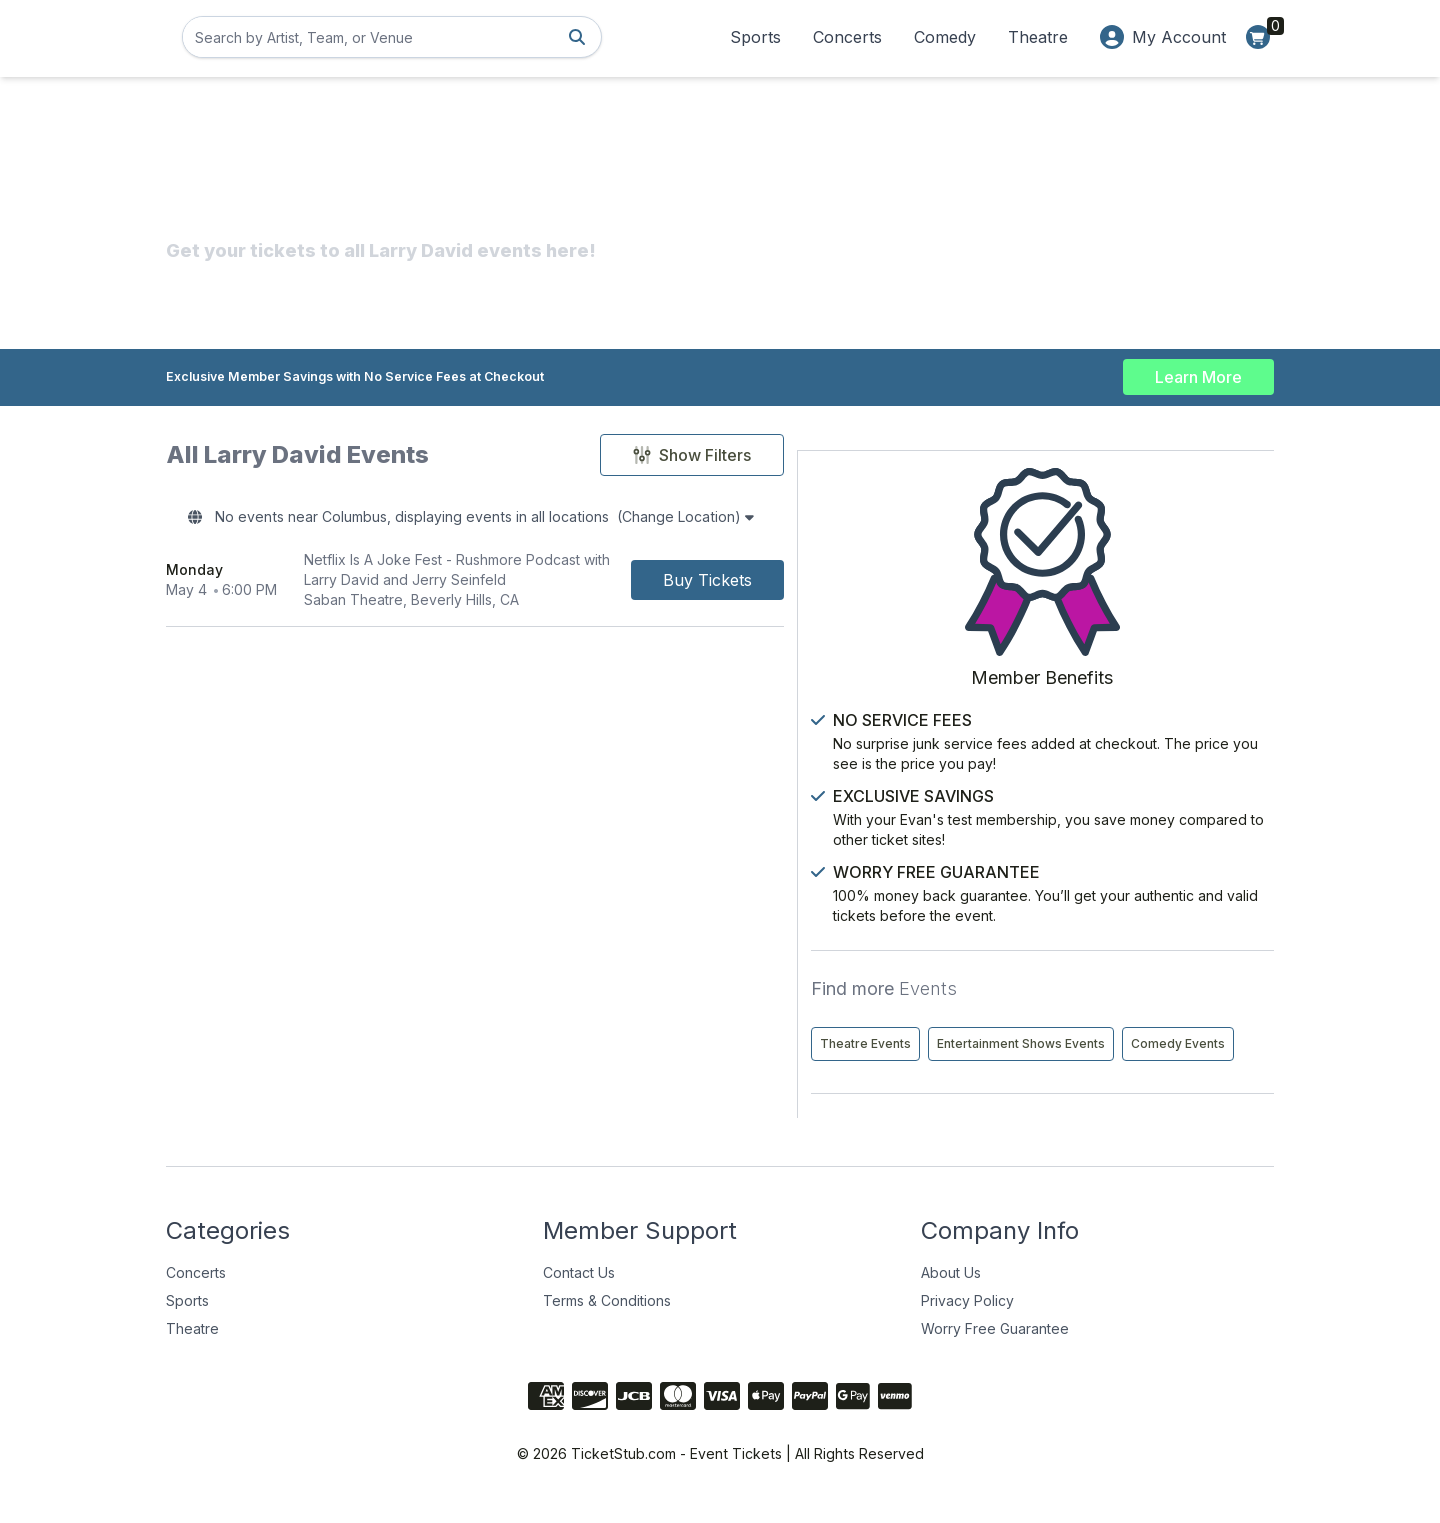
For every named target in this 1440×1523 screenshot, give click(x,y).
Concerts (847, 37)
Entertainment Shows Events (1120, 1023)
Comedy (945, 37)
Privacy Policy (967, 1322)
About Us (951, 1294)
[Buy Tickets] (885, 586)
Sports (755, 37)
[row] (564, 586)
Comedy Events (1083, 1065)
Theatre (1038, 37)
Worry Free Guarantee (995, 1350)
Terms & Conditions (607, 1322)
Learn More (1198, 372)
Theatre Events (1081, 981)
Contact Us (579, 1294)
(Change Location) (804, 520)
